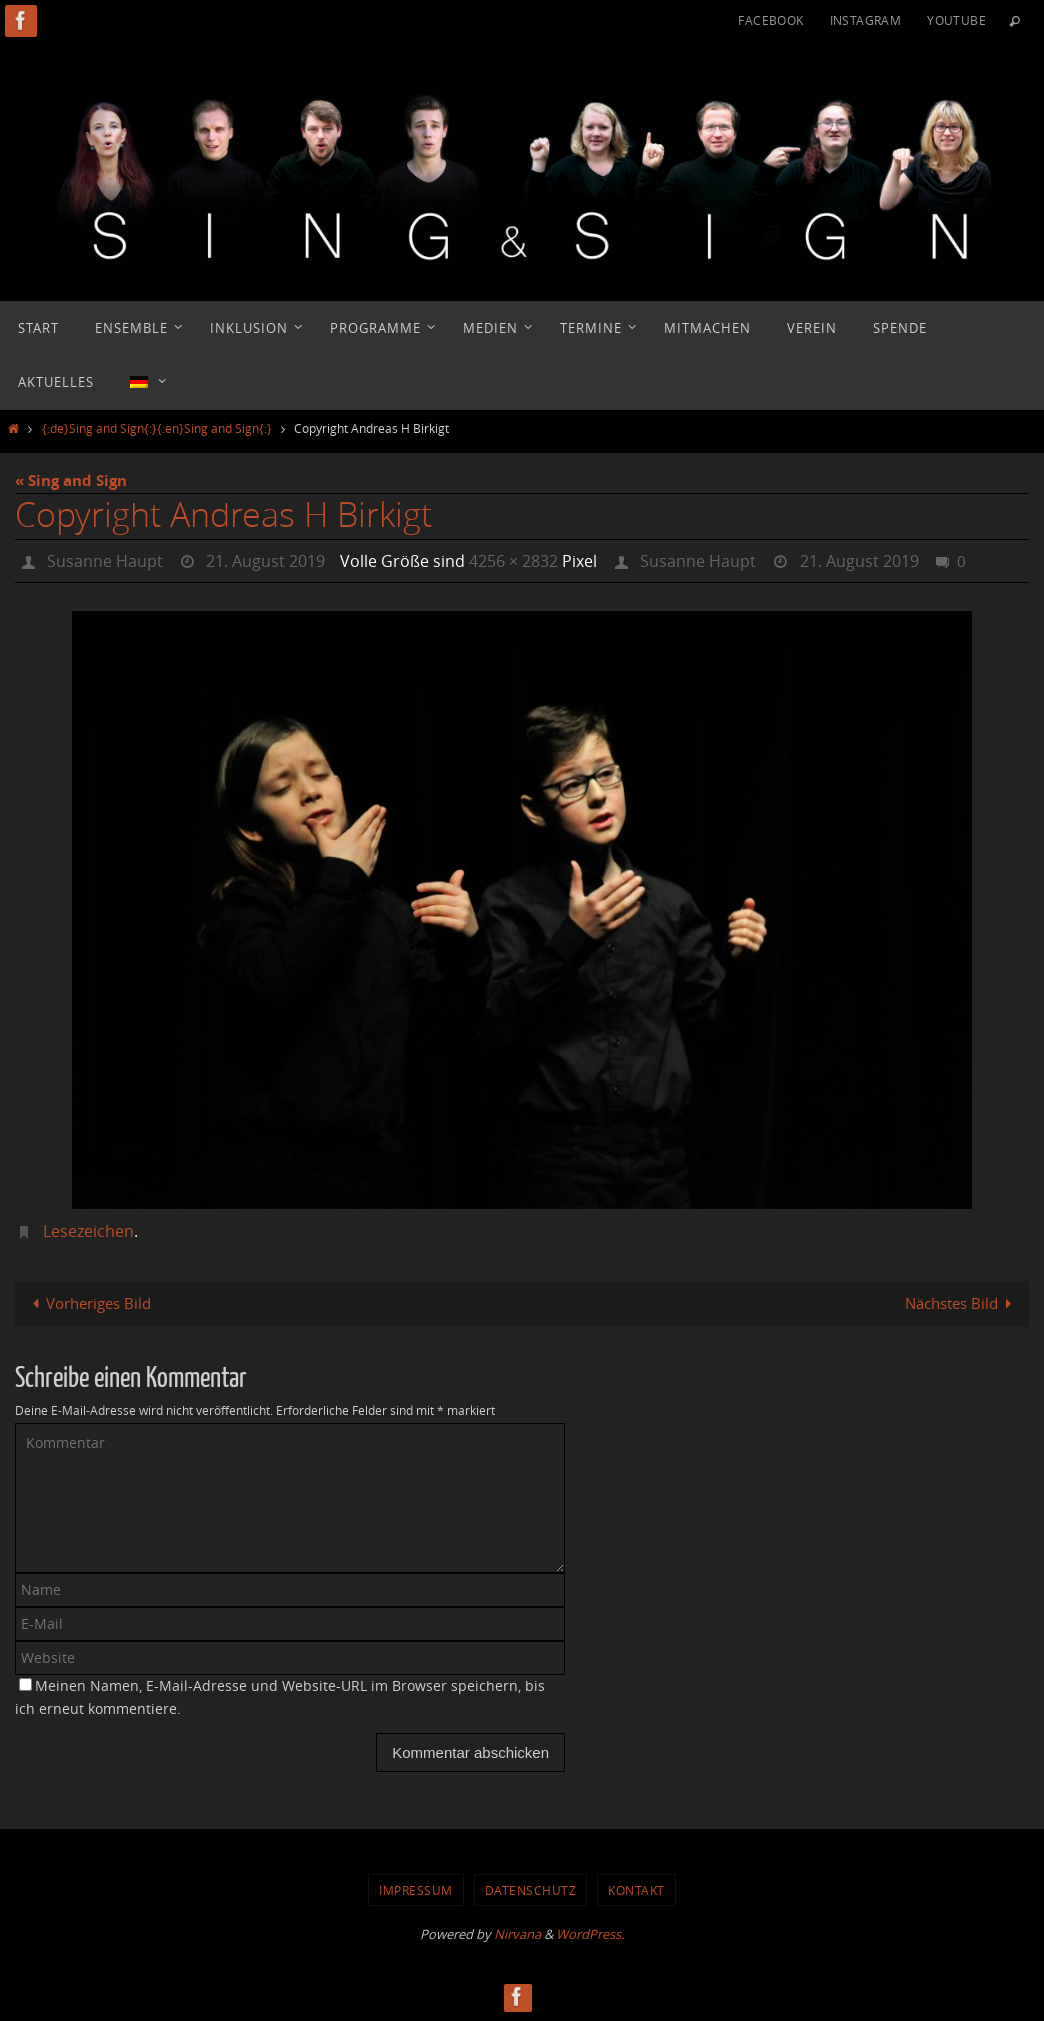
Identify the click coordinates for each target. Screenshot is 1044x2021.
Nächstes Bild (962, 1303)
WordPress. (590, 1934)
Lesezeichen (88, 1231)
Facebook (770, 20)
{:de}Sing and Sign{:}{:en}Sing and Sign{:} (157, 428)
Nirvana (517, 1934)
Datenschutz (531, 1890)
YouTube (956, 20)
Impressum (416, 1890)
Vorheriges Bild (88, 1303)
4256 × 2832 (513, 561)
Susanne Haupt (105, 561)
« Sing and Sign (71, 480)
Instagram (866, 20)
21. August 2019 (265, 561)
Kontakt (636, 1890)
